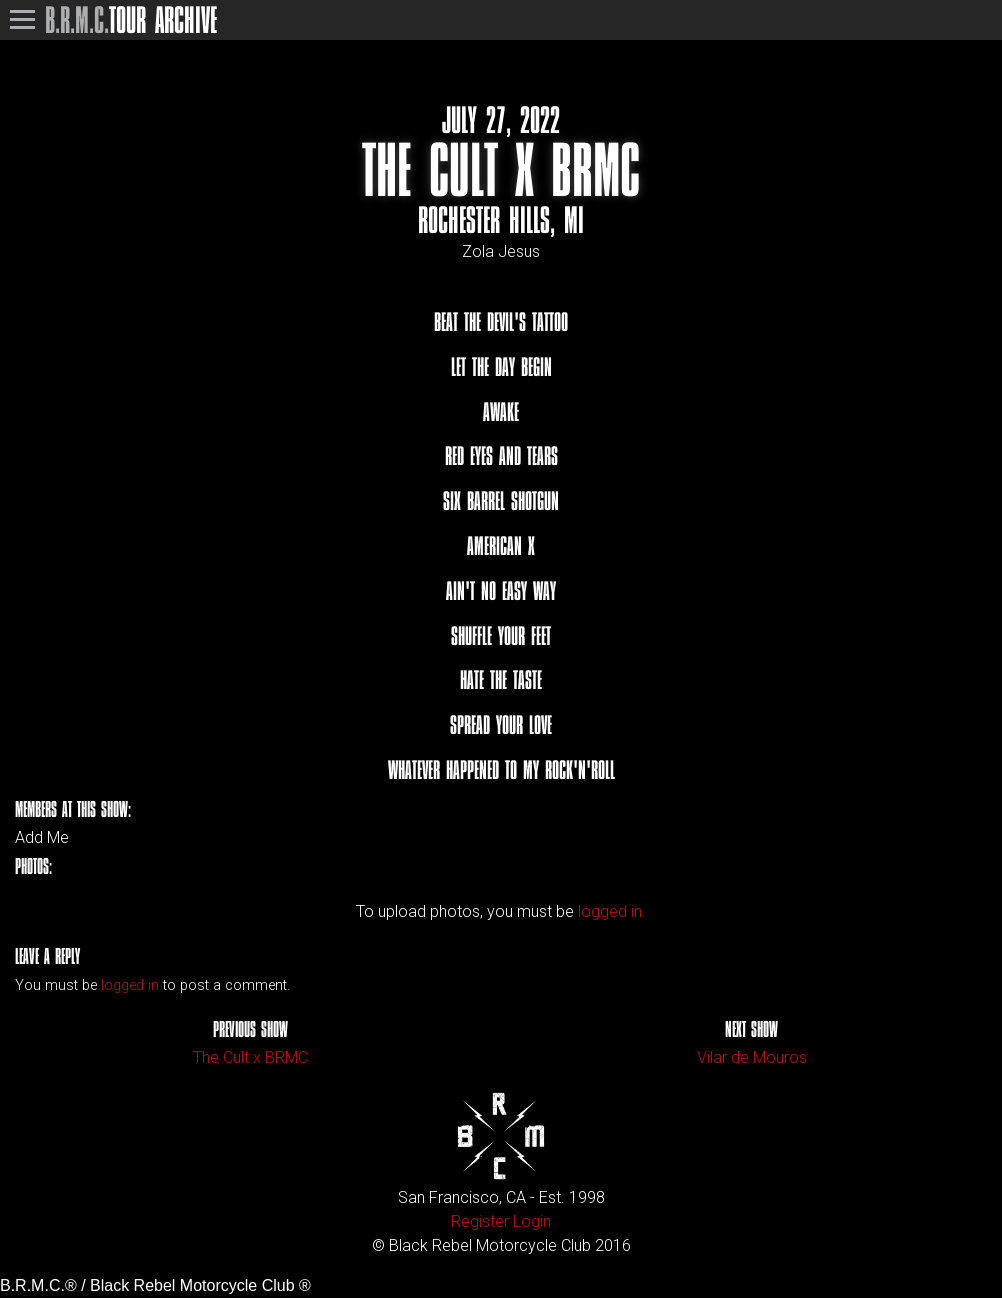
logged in (130, 985)
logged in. (612, 911)
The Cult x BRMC (250, 1057)
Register (480, 1221)
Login (532, 1221)
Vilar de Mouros (752, 1057)
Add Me (42, 838)
